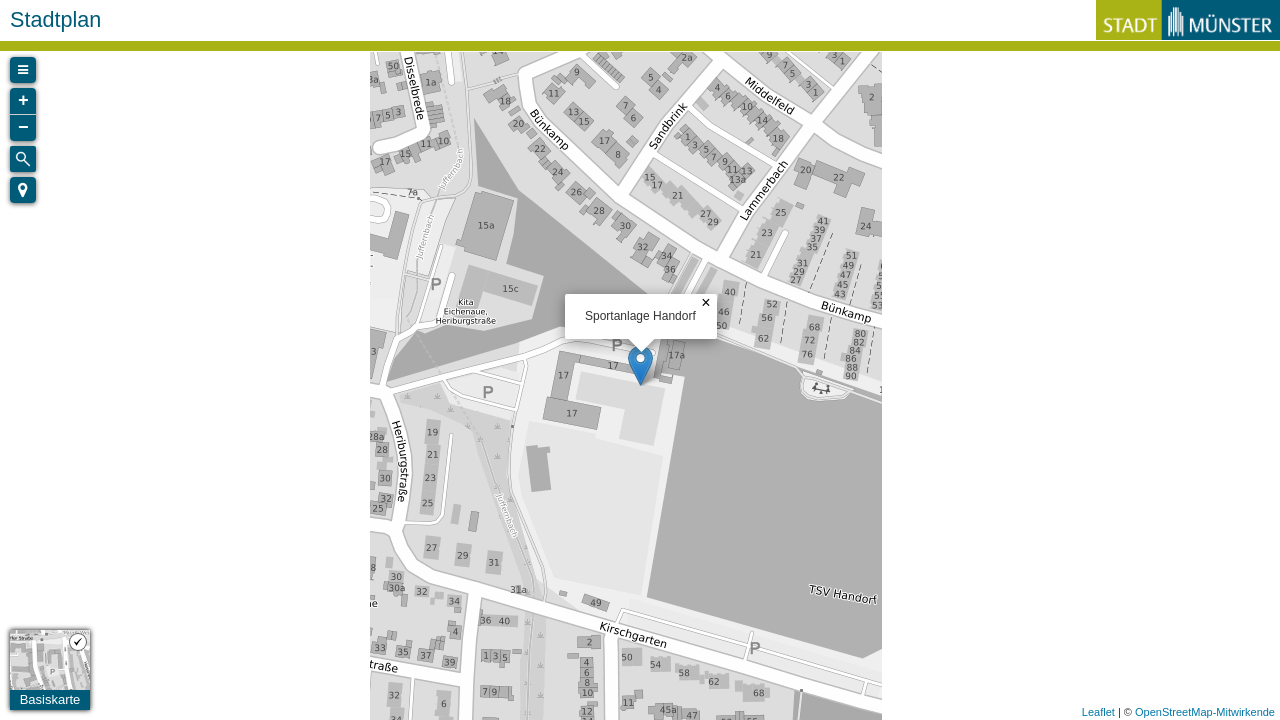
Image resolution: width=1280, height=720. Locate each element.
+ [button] (23, 101)
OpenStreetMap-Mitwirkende (1205, 712)
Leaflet (1098, 712)
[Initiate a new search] (23, 159)
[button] (23, 190)
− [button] (23, 128)
